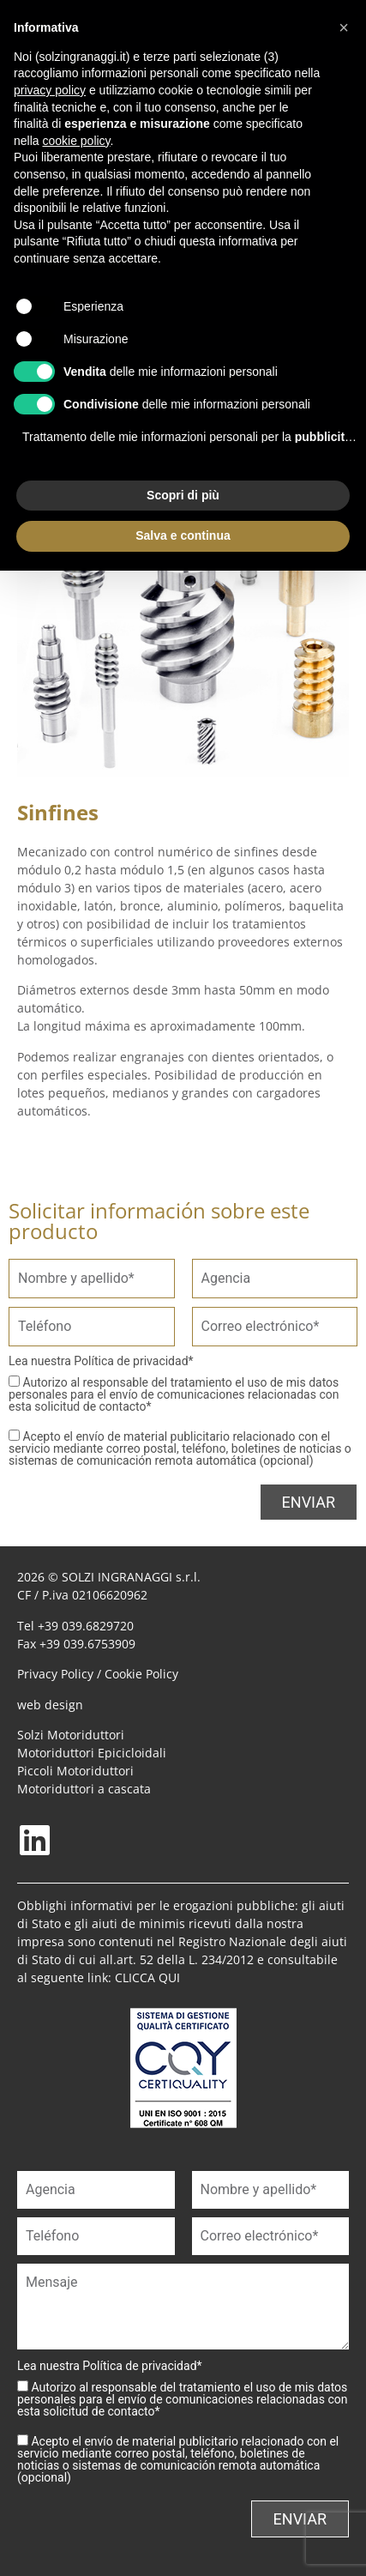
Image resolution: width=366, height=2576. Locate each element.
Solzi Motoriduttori (70, 1734)
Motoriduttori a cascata (84, 1789)
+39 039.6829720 (86, 1626)
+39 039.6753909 (87, 1644)
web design (50, 1704)
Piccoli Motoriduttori (75, 1771)
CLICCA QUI (147, 1977)
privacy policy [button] (50, 90)
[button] (343, 27)
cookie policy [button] (76, 141)
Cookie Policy (141, 1674)
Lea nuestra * (101, 1361)
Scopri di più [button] (183, 495)
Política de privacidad (131, 1361)
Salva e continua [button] (182, 535)
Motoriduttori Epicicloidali (91, 1753)
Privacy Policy (55, 1674)
